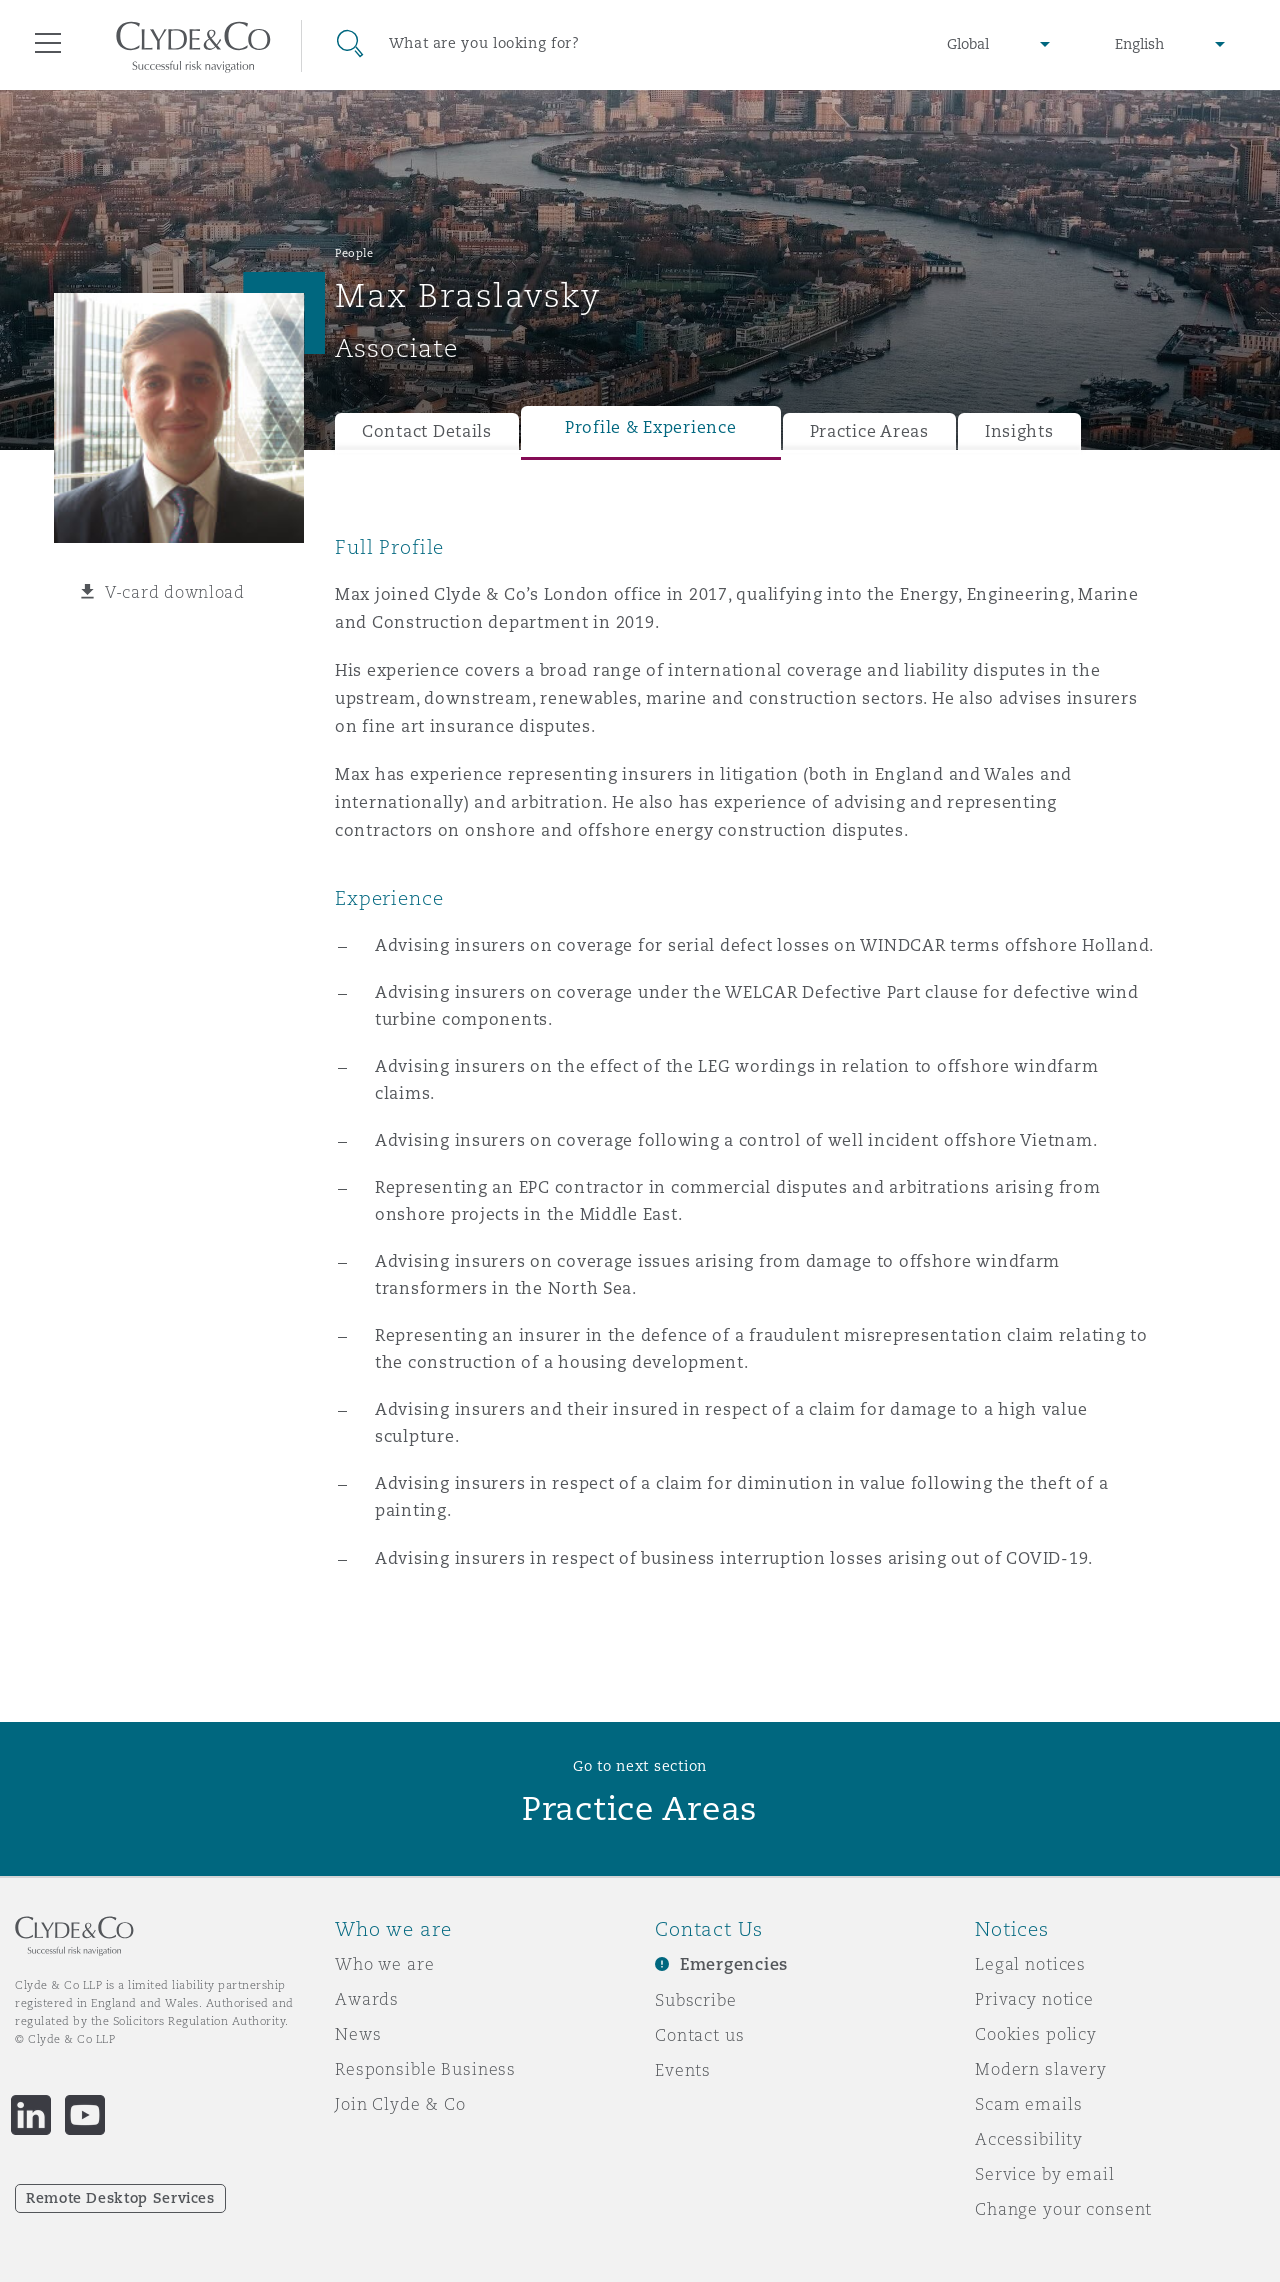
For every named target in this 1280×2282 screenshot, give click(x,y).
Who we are (385, 1964)
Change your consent (1063, 2209)
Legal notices (1030, 1964)
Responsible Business (425, 2069)
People (354, 253)
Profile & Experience (651, 427)
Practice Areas (869, 431)
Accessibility (1029, 2139)
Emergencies (734, 1964)
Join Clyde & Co (400, 2104)
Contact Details (427, 431)
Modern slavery (1041, 2069)
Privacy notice (1034, 1999)
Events (683, 2070)
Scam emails (1028, 2104)
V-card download (175, 592)
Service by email (1045, 2174)
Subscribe (696, 2000)
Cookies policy (1036, 2034)
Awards (367, 1999)
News (358, 2034)
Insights (1019, 431)
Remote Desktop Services (120, 2198)
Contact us (700, 2035)
